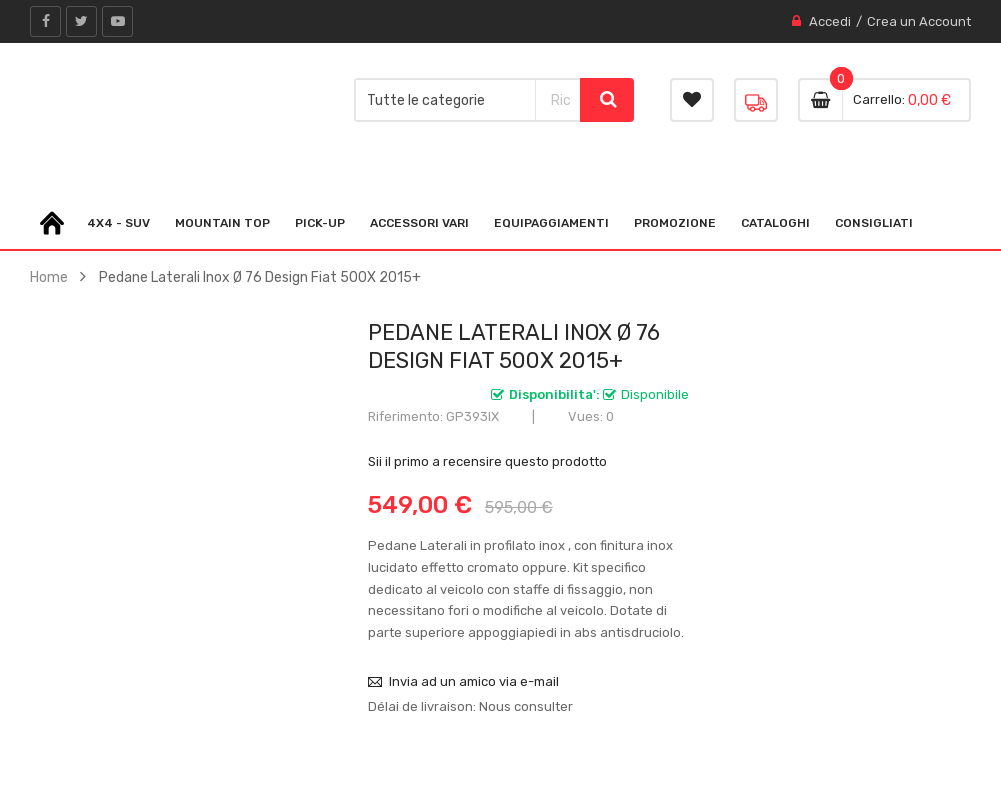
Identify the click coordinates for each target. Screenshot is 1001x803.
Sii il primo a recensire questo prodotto (487, 461)
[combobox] (557, 100)
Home (49, 277)
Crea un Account (919, 21)
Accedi (830, 21)
